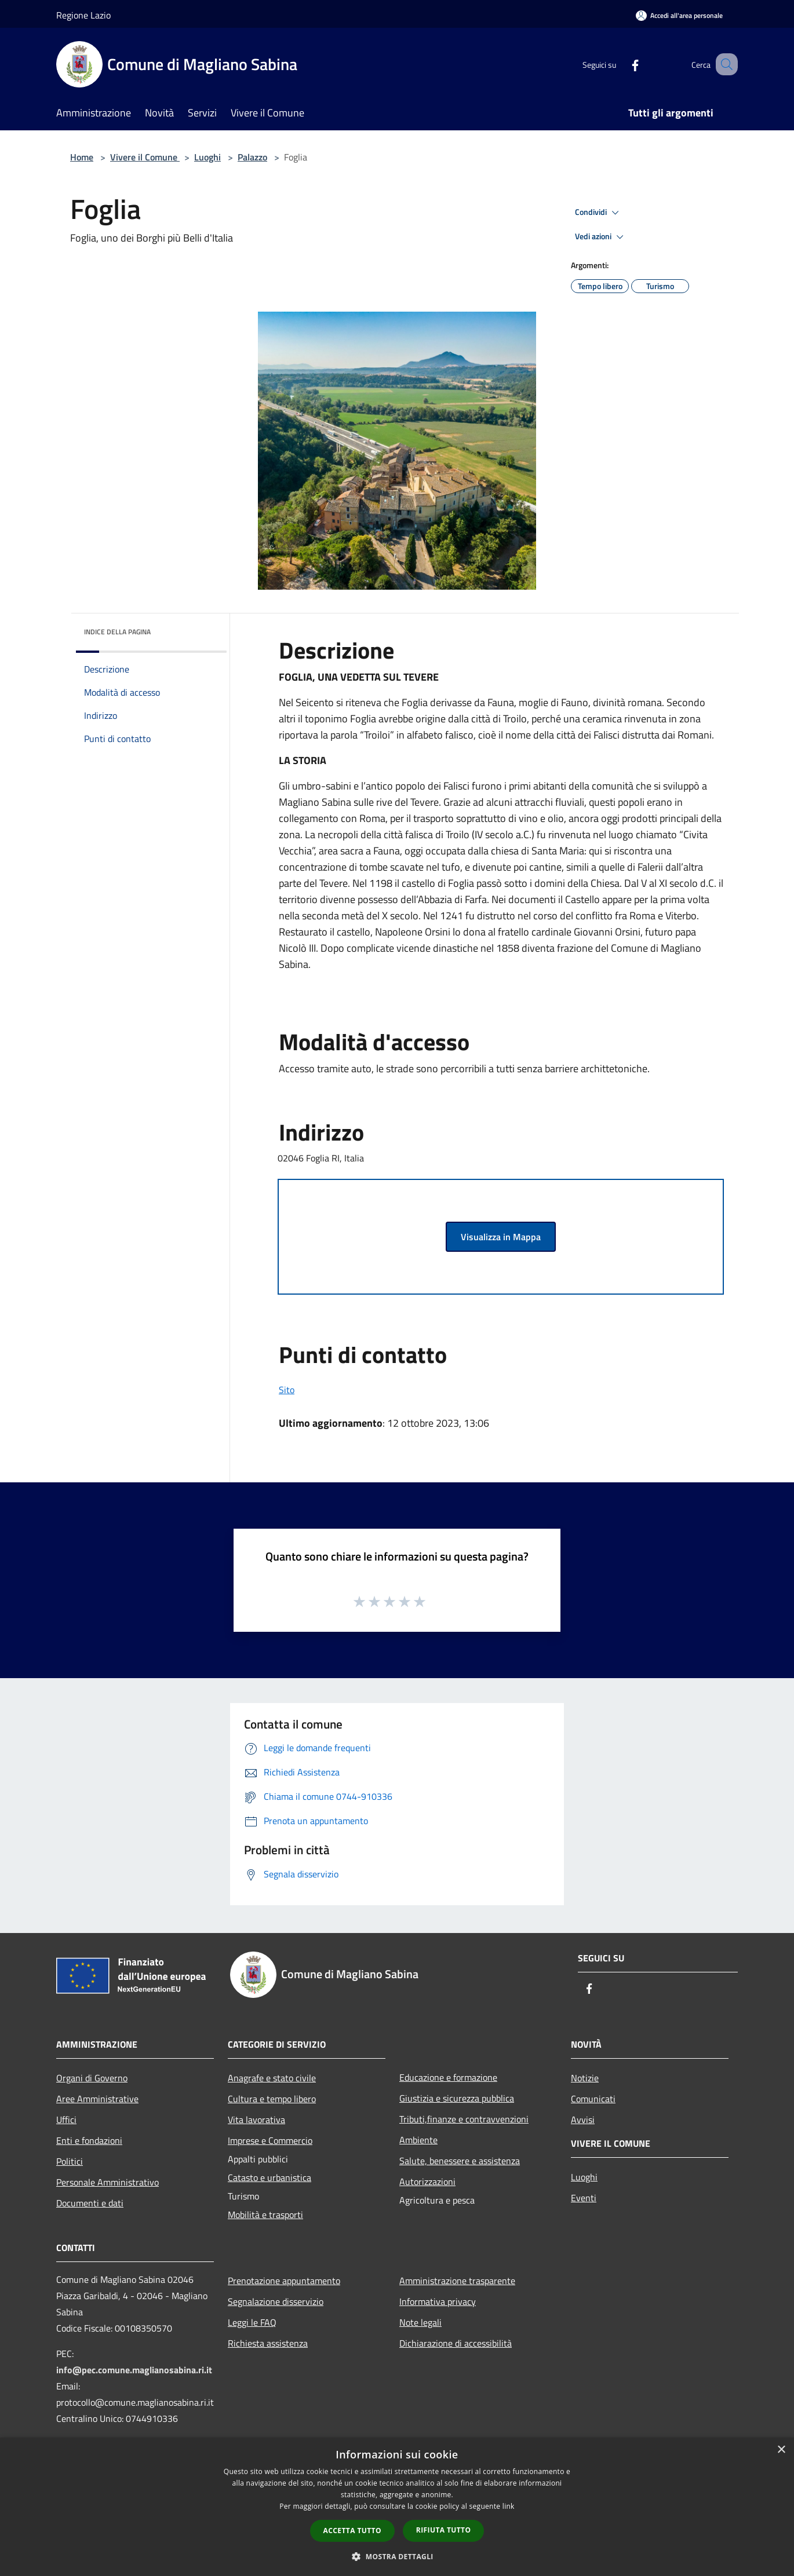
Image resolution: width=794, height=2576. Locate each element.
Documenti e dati (89, 2203)
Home (81, 157)
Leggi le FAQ (252, 2322)
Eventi (583, 2198)
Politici (69, 2161)
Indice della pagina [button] (117, 631)
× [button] (781, 2450)
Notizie (585, 2078)
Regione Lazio (83, 15)
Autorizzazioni (427, 2181)
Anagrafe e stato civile (272, 2078)
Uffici (66, 2119)
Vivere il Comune (145, 157)
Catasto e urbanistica (269, 2177)
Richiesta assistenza (268, 2343)
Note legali (420, 2322)
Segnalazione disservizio (275, 2301)
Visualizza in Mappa (501, 1237)
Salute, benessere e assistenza (459, 2161)
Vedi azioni (601, 237)
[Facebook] (620, 64)
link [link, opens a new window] (508, 2506)
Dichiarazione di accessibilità (455, 2343)
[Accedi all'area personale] (679, 15)
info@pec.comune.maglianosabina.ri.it (134, 2370)
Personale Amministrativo (107, 2182)
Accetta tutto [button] (352, 2530)
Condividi (598, 213)
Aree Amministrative (97, 2099)
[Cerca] (724, 64)
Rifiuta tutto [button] (443, 2530)
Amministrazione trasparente (457, 2281)
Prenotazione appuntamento (284, 2281)
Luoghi (207, 157)
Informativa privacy (437, 2301)
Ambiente (418, 2140)
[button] (397, 2556)
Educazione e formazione (448, 2077)
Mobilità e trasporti (265, 2214)
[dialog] (397, 2507)
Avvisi (583, 2119)
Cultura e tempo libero (272, 2099)
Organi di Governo (92, 2078)
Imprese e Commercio (270, 2140)
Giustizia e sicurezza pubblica (456, 2098)
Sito (286, 1390)
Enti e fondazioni (89, 2140)
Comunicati (593, 2099)
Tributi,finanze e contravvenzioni (464, 2119)
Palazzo (252, 157)
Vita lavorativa (256, 2119)
